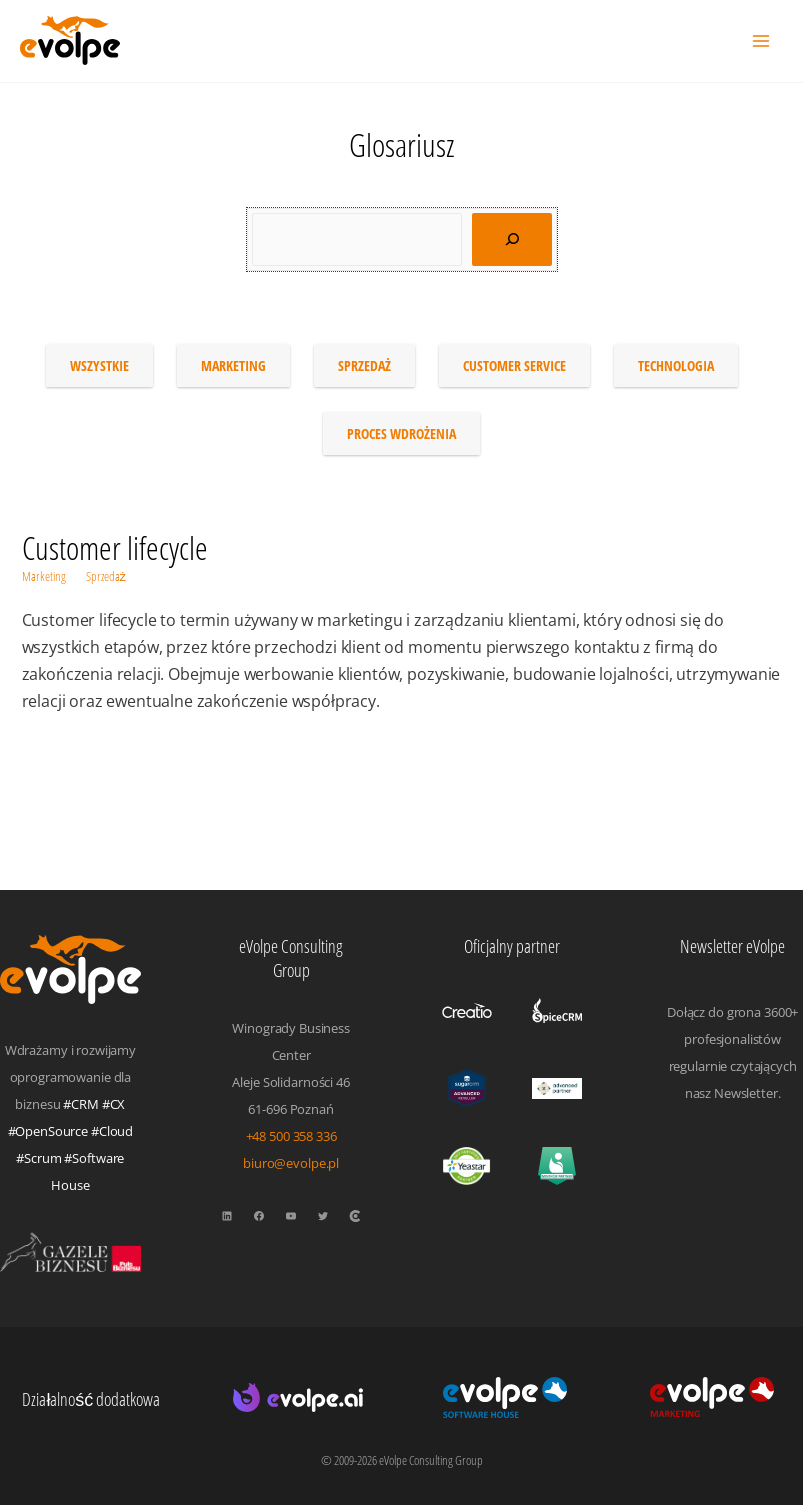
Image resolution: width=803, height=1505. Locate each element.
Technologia (676, 365)
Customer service (514, 365)
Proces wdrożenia (401, 433)
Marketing (233, 365)
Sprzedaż (364, 365)
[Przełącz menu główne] (760, 41)
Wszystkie (99, 365)
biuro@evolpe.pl (291, 1163)
